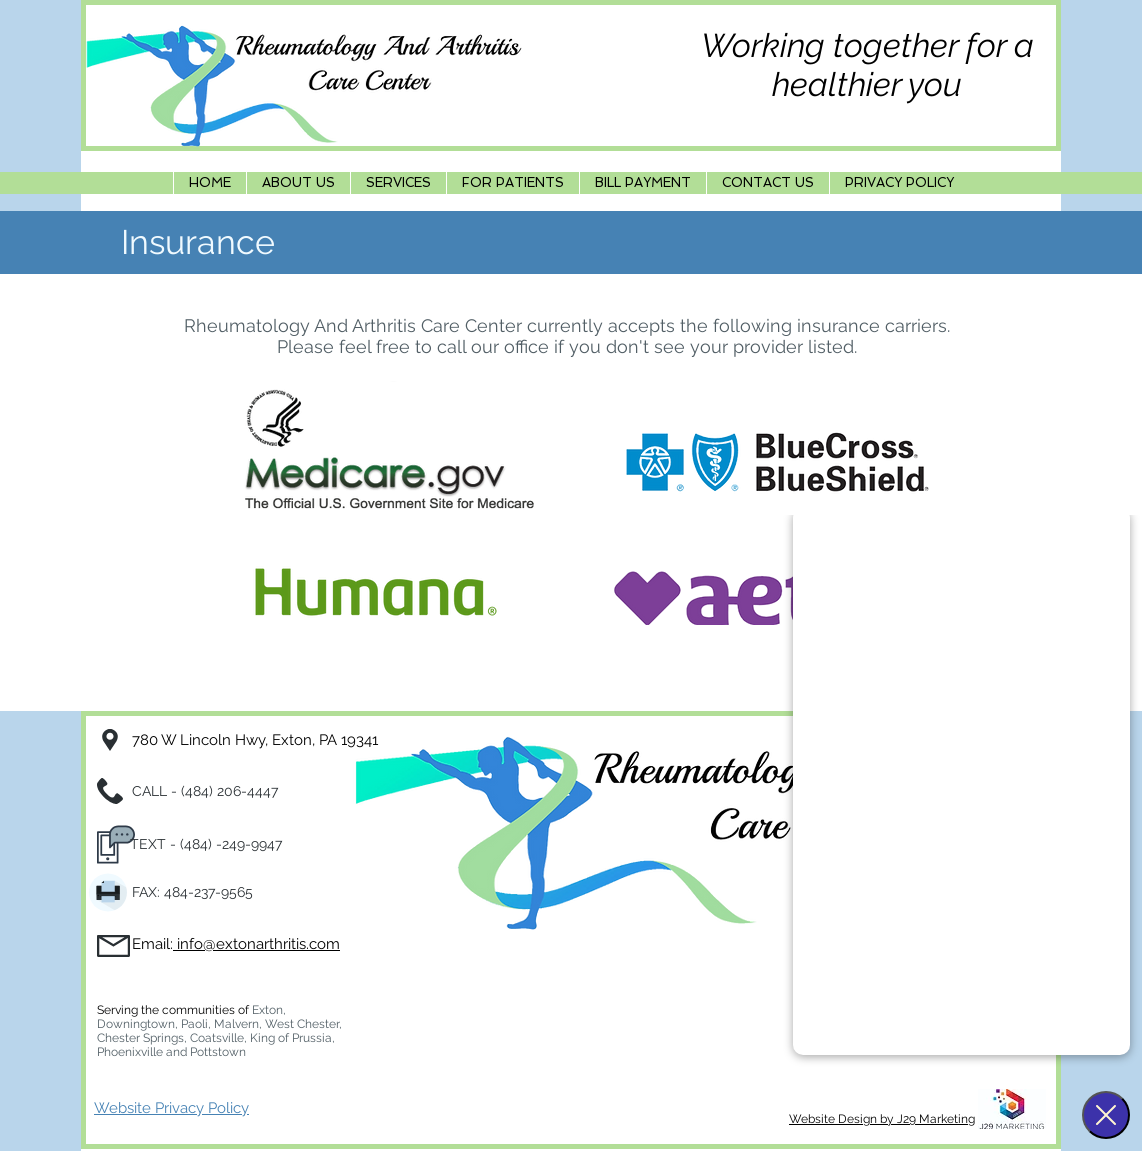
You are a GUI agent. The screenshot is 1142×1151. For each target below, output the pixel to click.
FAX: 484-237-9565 (192, 892)
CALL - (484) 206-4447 (207, 791)
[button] (398, 183)
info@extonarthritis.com (256, 944)
